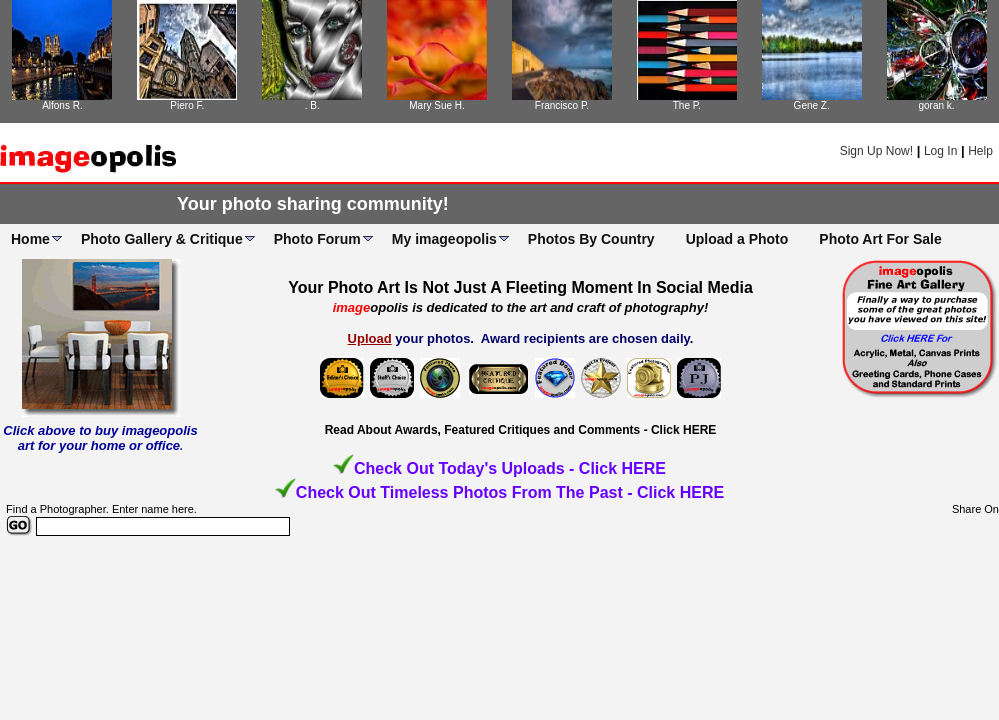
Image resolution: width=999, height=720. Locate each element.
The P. (687, 105)
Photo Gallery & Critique (162, 239)
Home (30, 239)
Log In (940, 151)
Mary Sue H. (437, 105)
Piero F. (187, 105)
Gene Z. (812, 105)
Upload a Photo (737, 239)
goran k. (936, 105)
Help (980, 151)
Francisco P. (562, 105)
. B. (312, 105)
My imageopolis (444, 239)
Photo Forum (317, 239)
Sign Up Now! (876, 151)
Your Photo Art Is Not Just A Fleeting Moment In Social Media (520, 287)
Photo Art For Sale (880, 239)
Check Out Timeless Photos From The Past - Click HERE (510, 492)
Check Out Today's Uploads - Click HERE (510, 468)
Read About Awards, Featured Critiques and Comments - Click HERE (521, 430)
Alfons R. (62, 105)
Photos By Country (591, 239)
